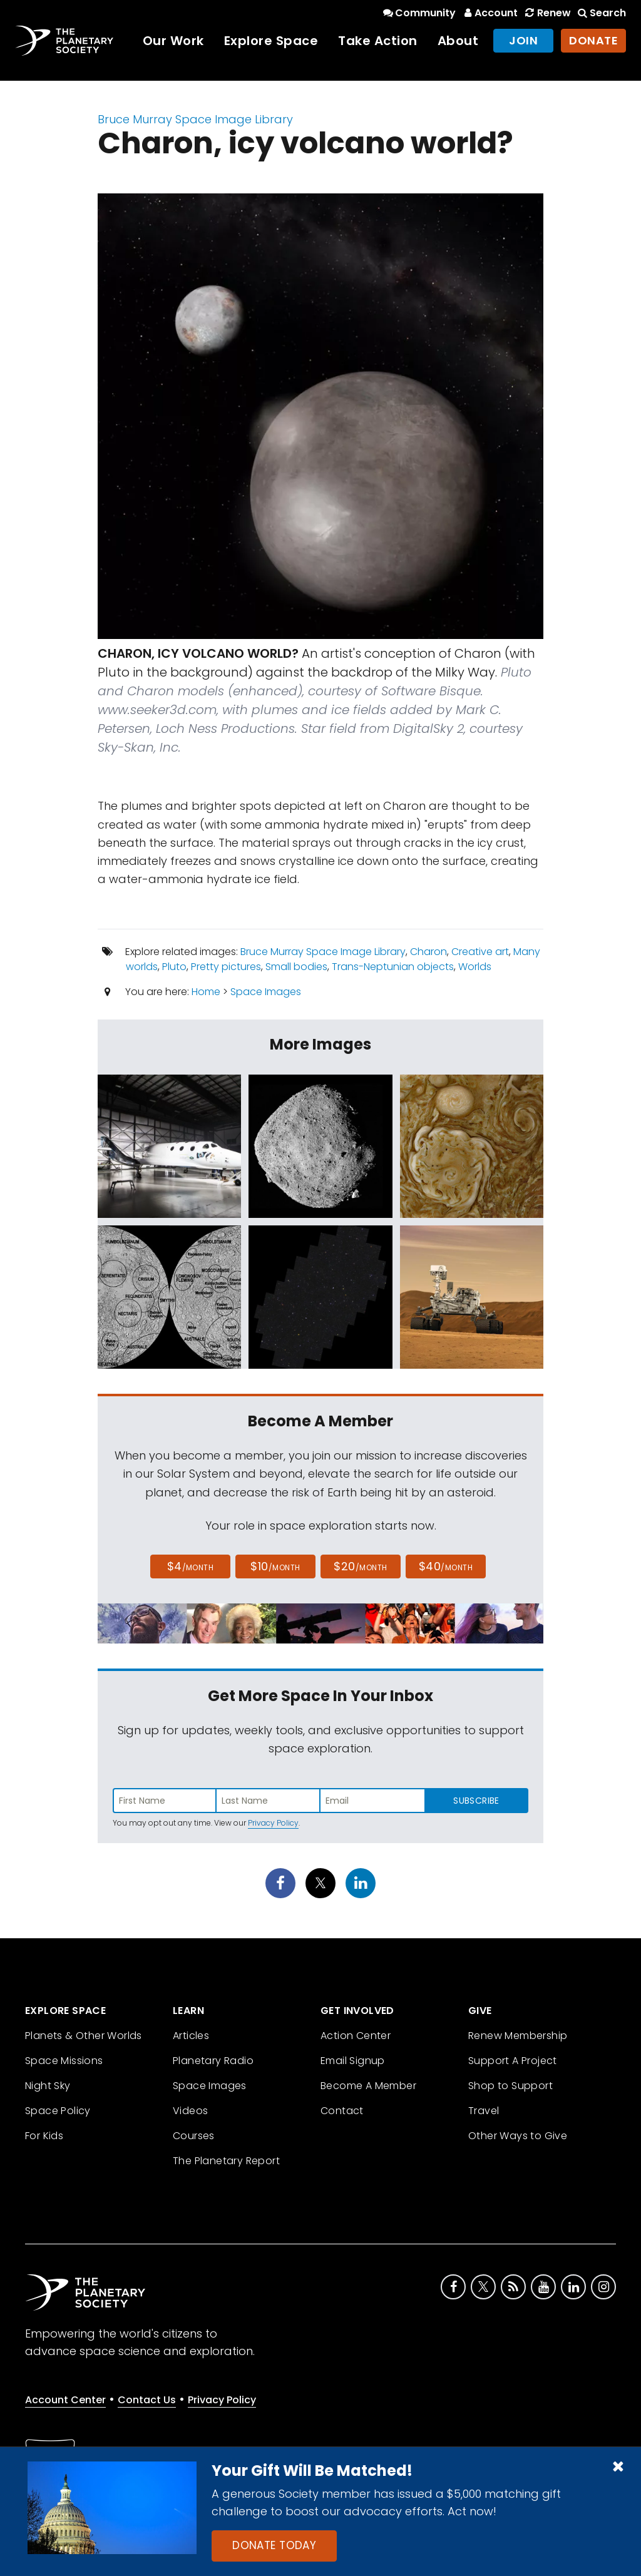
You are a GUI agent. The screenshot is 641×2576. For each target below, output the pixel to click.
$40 (446, 1566)
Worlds (474, 966)
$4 (190, 1566)
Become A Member (368, 2085)
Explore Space (271, 40)
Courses (194, 2136)
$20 (360, 1566)
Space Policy (58, 2110)
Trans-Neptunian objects (393, 966)
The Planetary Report (226, 2161)
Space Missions (64, 2060)
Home (206, 991)
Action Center (355, 2035)
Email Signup (352, 2060)
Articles (191, 2035)
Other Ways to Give (517, 2136)
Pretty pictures (226, 966)
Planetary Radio (213, 2060)
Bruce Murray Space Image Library (195, 119)
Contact (342, 2110)
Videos (190, 2110)
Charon (428, 951)
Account (489, 13)
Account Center (65, 2400)
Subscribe (476, 1800)
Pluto (174, 966)
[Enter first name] (165, 1800)
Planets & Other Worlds (83, 2035)
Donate (593, 40)
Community (418, 13)
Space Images (265, 991)
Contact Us (147, 2400)
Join (523, 40)
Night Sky (48, 2085)
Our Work (173, 40)
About (458, 40)
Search (601, 13)
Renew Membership (517, 2035)
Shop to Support (510, 2085)
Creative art (480, 951)
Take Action (378, 40)
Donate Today (274, 2545)
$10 (275, 1566)
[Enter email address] (372, 1800)
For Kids (44, 2136)
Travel (483, 2110)
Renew (546, 13)
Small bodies (296, 966)
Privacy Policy (273, 1822)
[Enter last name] (268, 1800)
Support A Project (512, 2060)
